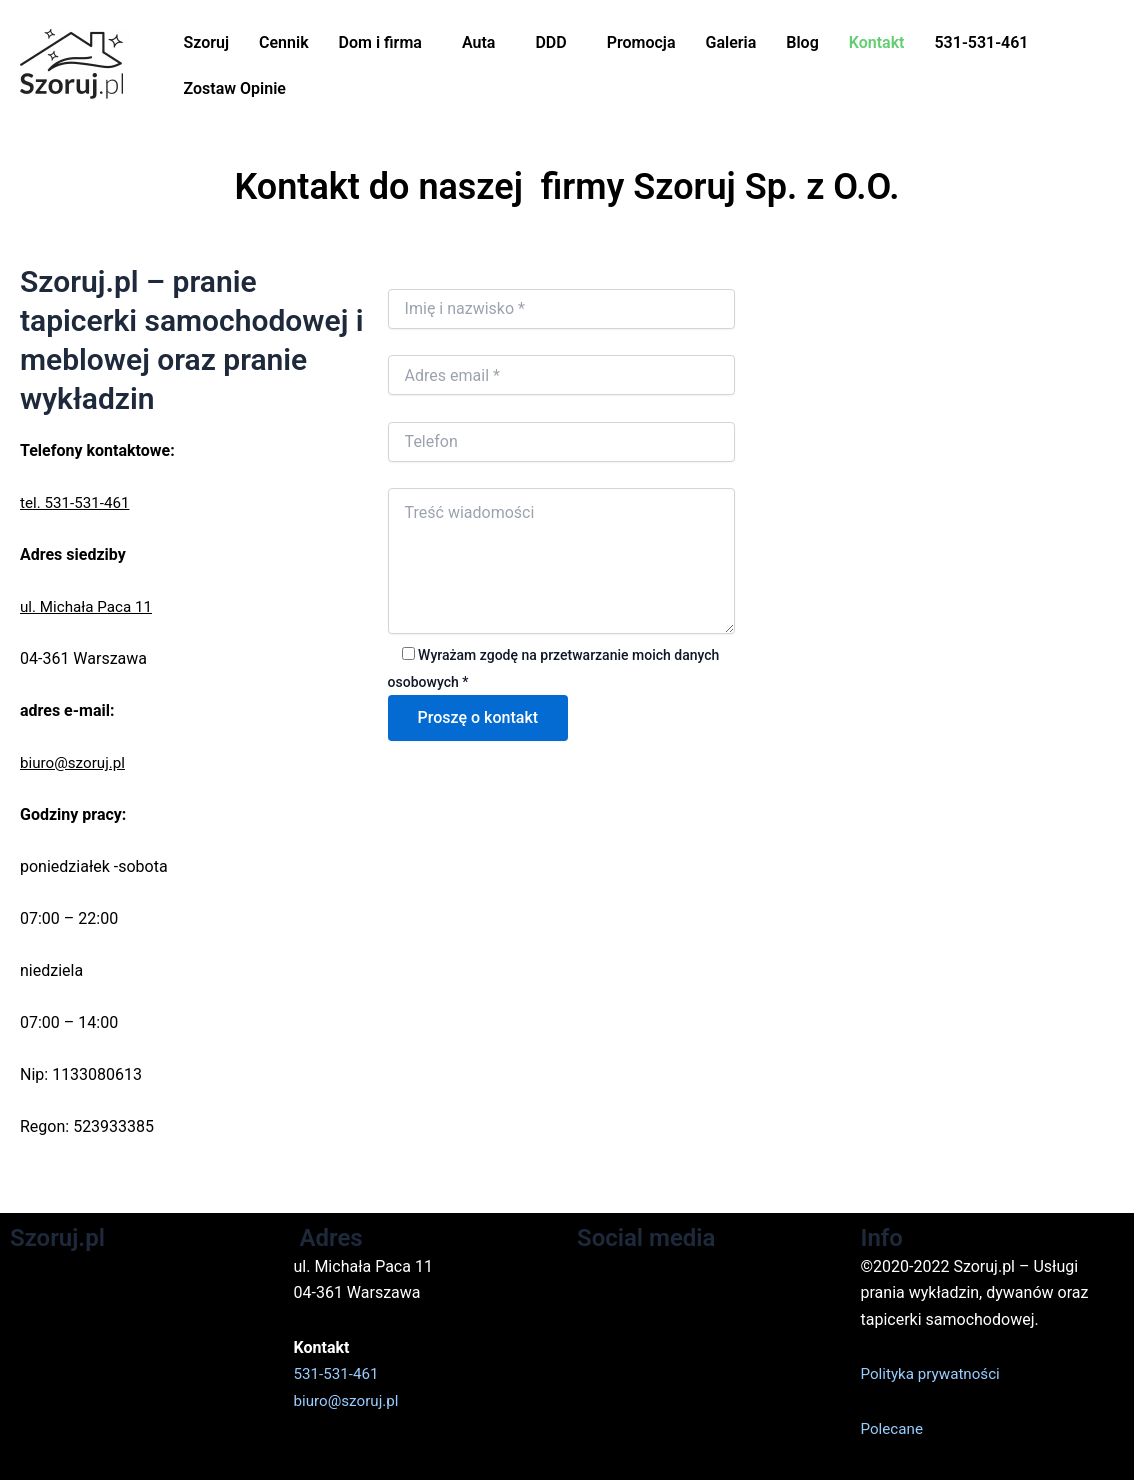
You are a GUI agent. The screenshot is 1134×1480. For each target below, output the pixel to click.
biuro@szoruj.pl (75, 762)
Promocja (641, 42)
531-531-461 (981, 42)
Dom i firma (380, 42)
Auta (479, 42)
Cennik (284, 42)
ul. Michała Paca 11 (89, 606)
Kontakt (877, 42)
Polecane (894, 1428)
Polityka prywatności (934, 1373)
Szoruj (206, 42)
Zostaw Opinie (234, 88)
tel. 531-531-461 (78, 502)
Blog (802, 42)
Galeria (730, 42)
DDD (550, 42)
